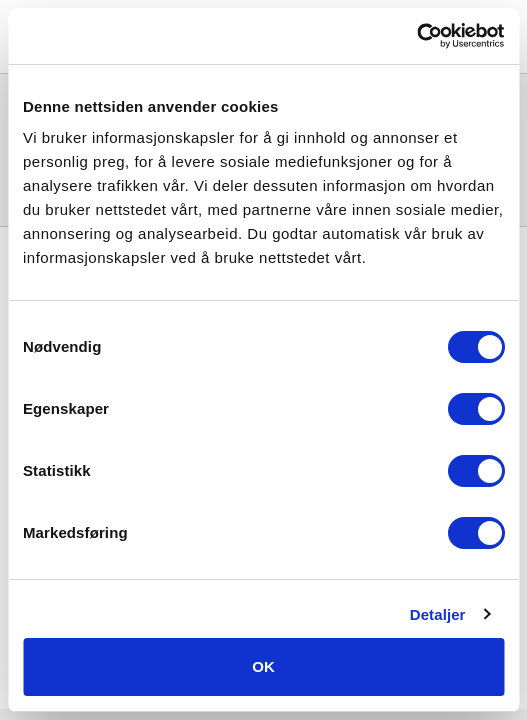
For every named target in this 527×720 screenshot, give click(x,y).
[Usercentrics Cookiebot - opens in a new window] (416, 36)
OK (263, 666)
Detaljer (438, 614)
